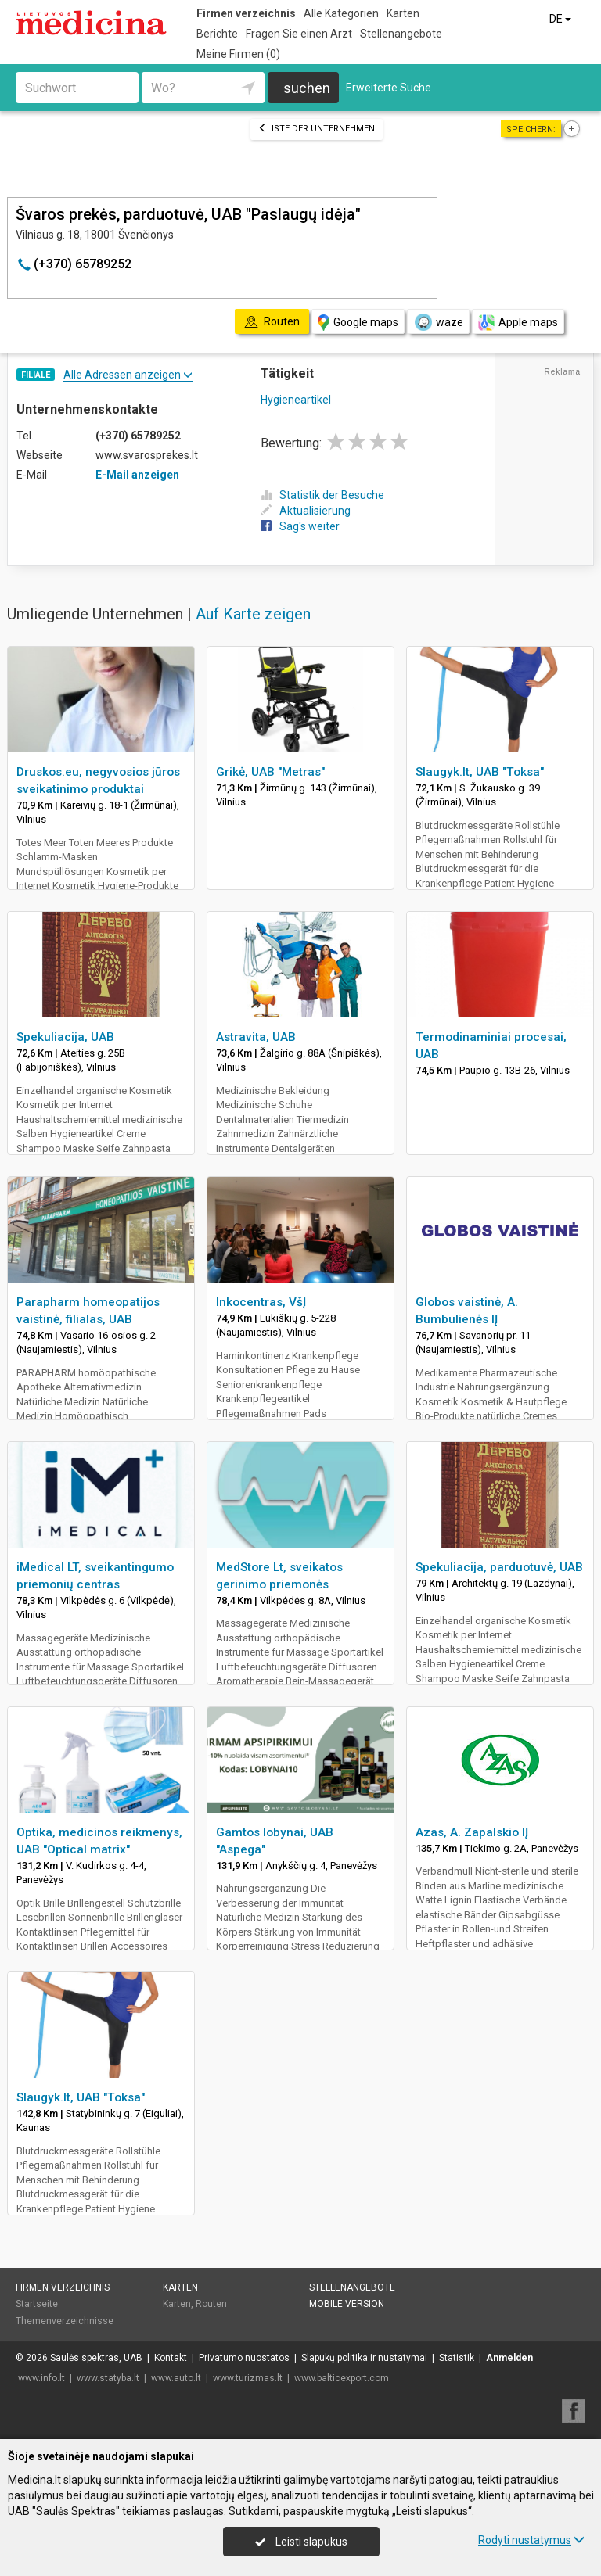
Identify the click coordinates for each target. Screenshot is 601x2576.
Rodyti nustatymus (531, 2540)
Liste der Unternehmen (316, 129)
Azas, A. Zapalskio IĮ (472, 1832)
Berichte (217, 33)
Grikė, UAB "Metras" (270, 772)
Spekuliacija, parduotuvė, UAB (499, 1567)
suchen (306, 88)
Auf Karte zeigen (253, 614)
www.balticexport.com (341, 2378)
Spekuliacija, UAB (65, 1037)
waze (438, 322)
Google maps (358, 322)
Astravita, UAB (256, 1037)
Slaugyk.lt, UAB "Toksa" (480, 772)
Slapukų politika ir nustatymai (364, 2357)
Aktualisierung (306, 510)
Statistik (456, 2357)
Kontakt (170, 2357)
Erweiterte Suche (388, 87)
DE (561, 19)
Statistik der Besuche (322, 495)
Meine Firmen (238, 54)
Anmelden (509, 2357)
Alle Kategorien (341, 13)
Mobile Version (346, 2303)
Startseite (37, 2303)
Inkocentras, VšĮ (261, 1302)
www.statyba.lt (108, 2378)
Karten (403, 13)
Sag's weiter (300, 526)
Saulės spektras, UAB (96, 2357)
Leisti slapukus (301, 2541)
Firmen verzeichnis (246, 13)
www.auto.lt (176, 2378)
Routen (211, 2303)
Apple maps (518, 322)
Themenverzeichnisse (64, 2321)
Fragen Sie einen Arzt (299, 33)
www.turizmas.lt (248, 2378)
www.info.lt (41, 2378)
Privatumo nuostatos (244, 2357)
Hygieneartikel (296, 399)
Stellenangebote (401, 33)
